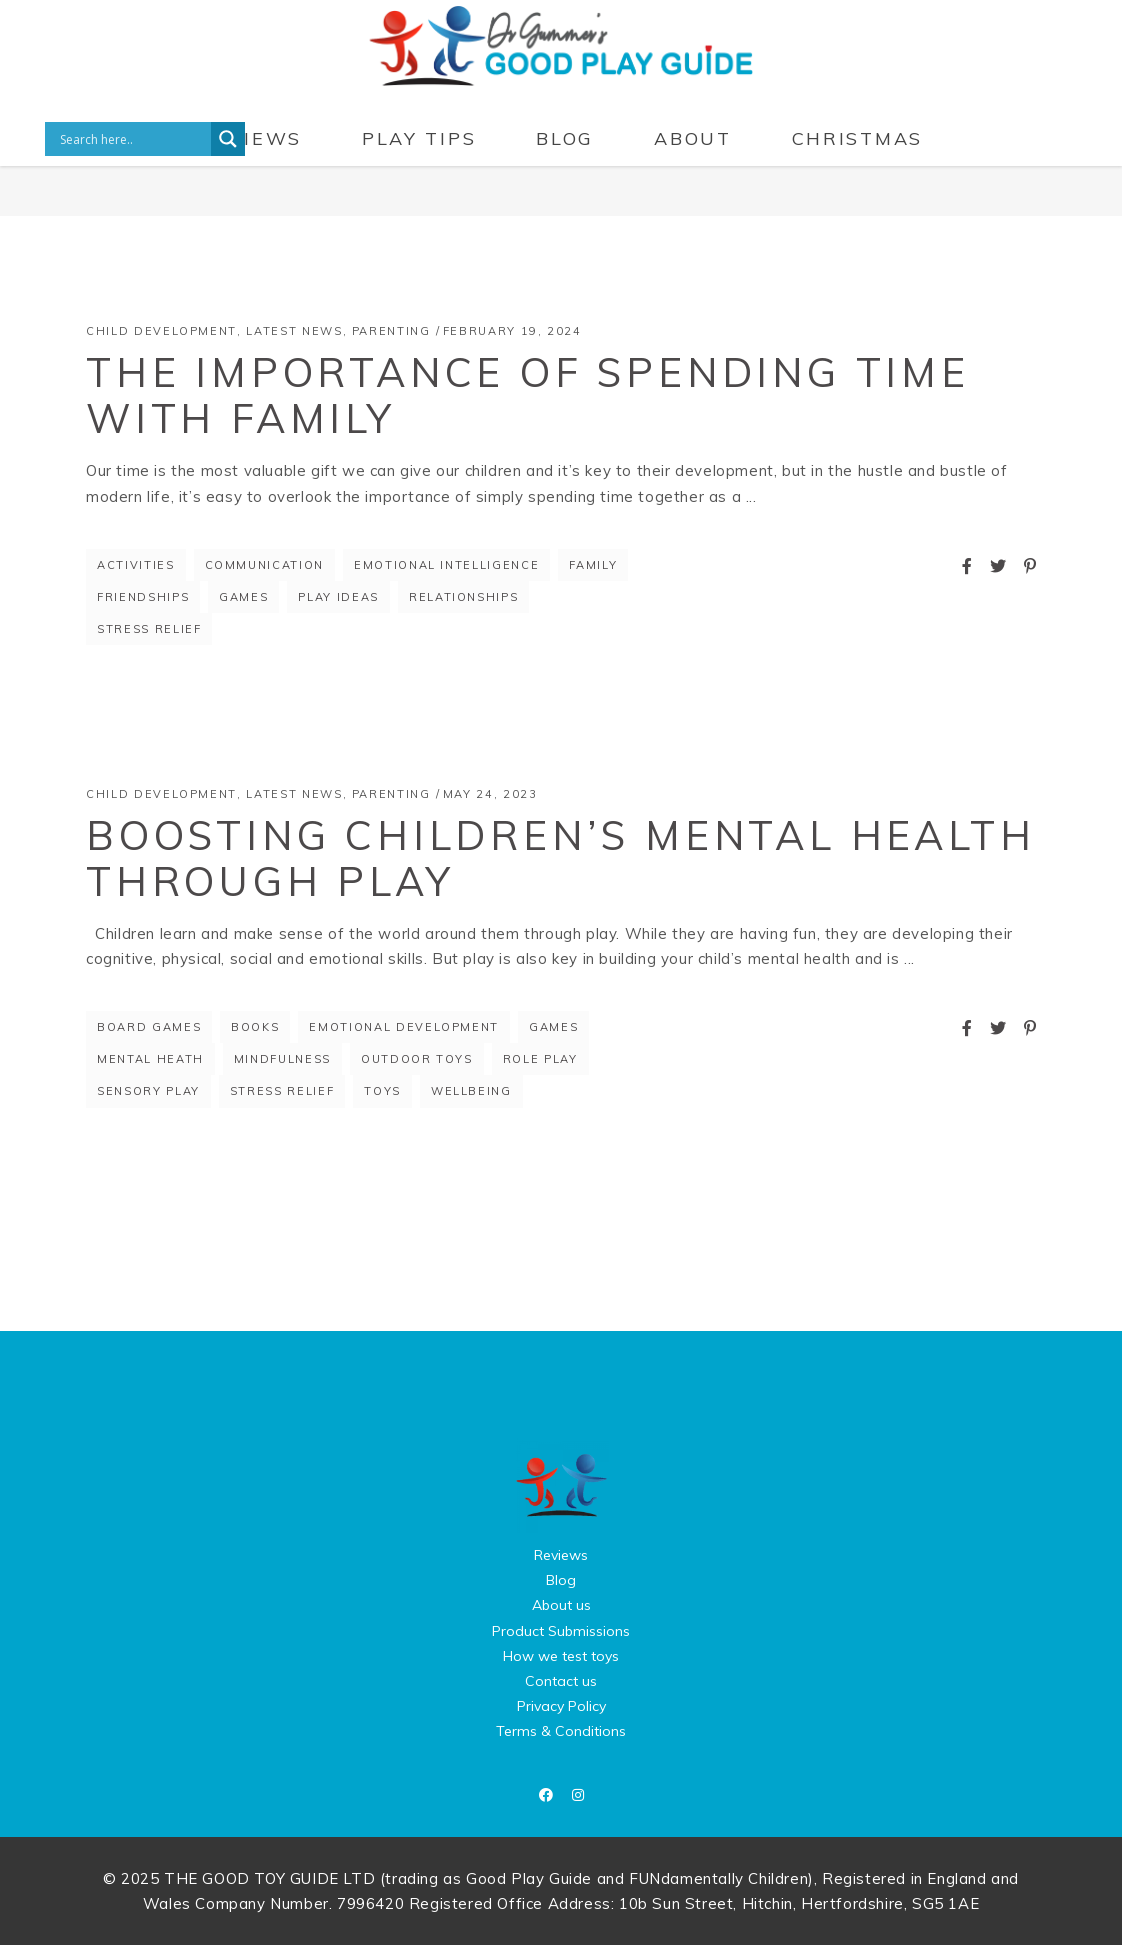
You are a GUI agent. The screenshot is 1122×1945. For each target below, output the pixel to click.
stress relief (149, 629)
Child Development (161, 331)
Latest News (294, 331)
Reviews (561, 1555)
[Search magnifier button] (228, 139)
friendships (143, 597)
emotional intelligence (446, 565)
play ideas (338, 597)
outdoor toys (417, 1059)
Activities (136, 565)
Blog (561, 1580)
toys (382, 1091)
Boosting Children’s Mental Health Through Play (560, 858)
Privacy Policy (561, 1706)
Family (593, 565)
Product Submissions (561, 1631)
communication (264, 565)
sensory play (148, 1091)
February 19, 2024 (512, 331)
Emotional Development (404, 1027)
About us (561, 1605)
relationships (463, 597)
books (255, 1027)
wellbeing (471, 1091)
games (243, 597)
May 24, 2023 (490, 794)
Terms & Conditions (561, 1731)
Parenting (391, 331)
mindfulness (282, 1059)
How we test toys (561, 1656)
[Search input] (133, 139)
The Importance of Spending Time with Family (528, 395)
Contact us (561, 1681)
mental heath (150, 1059)
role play (540, 1059)
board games (149, 1027)
